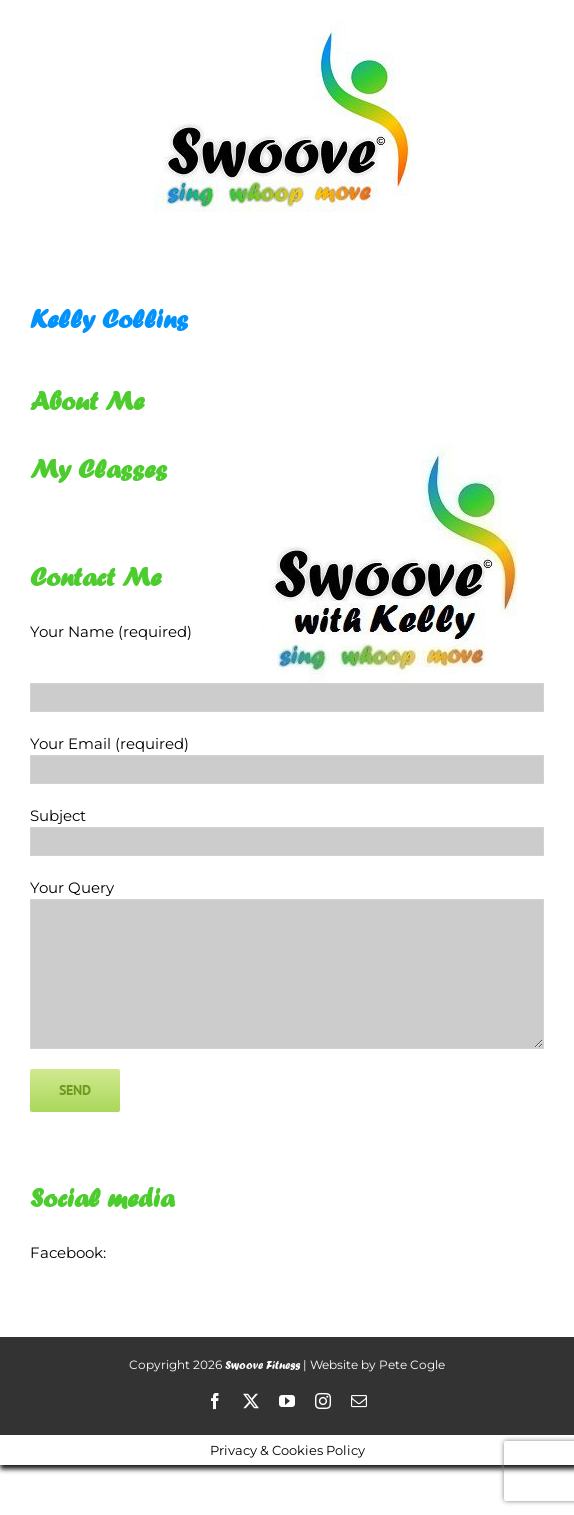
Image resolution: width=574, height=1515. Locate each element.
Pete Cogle (412, 1364)
